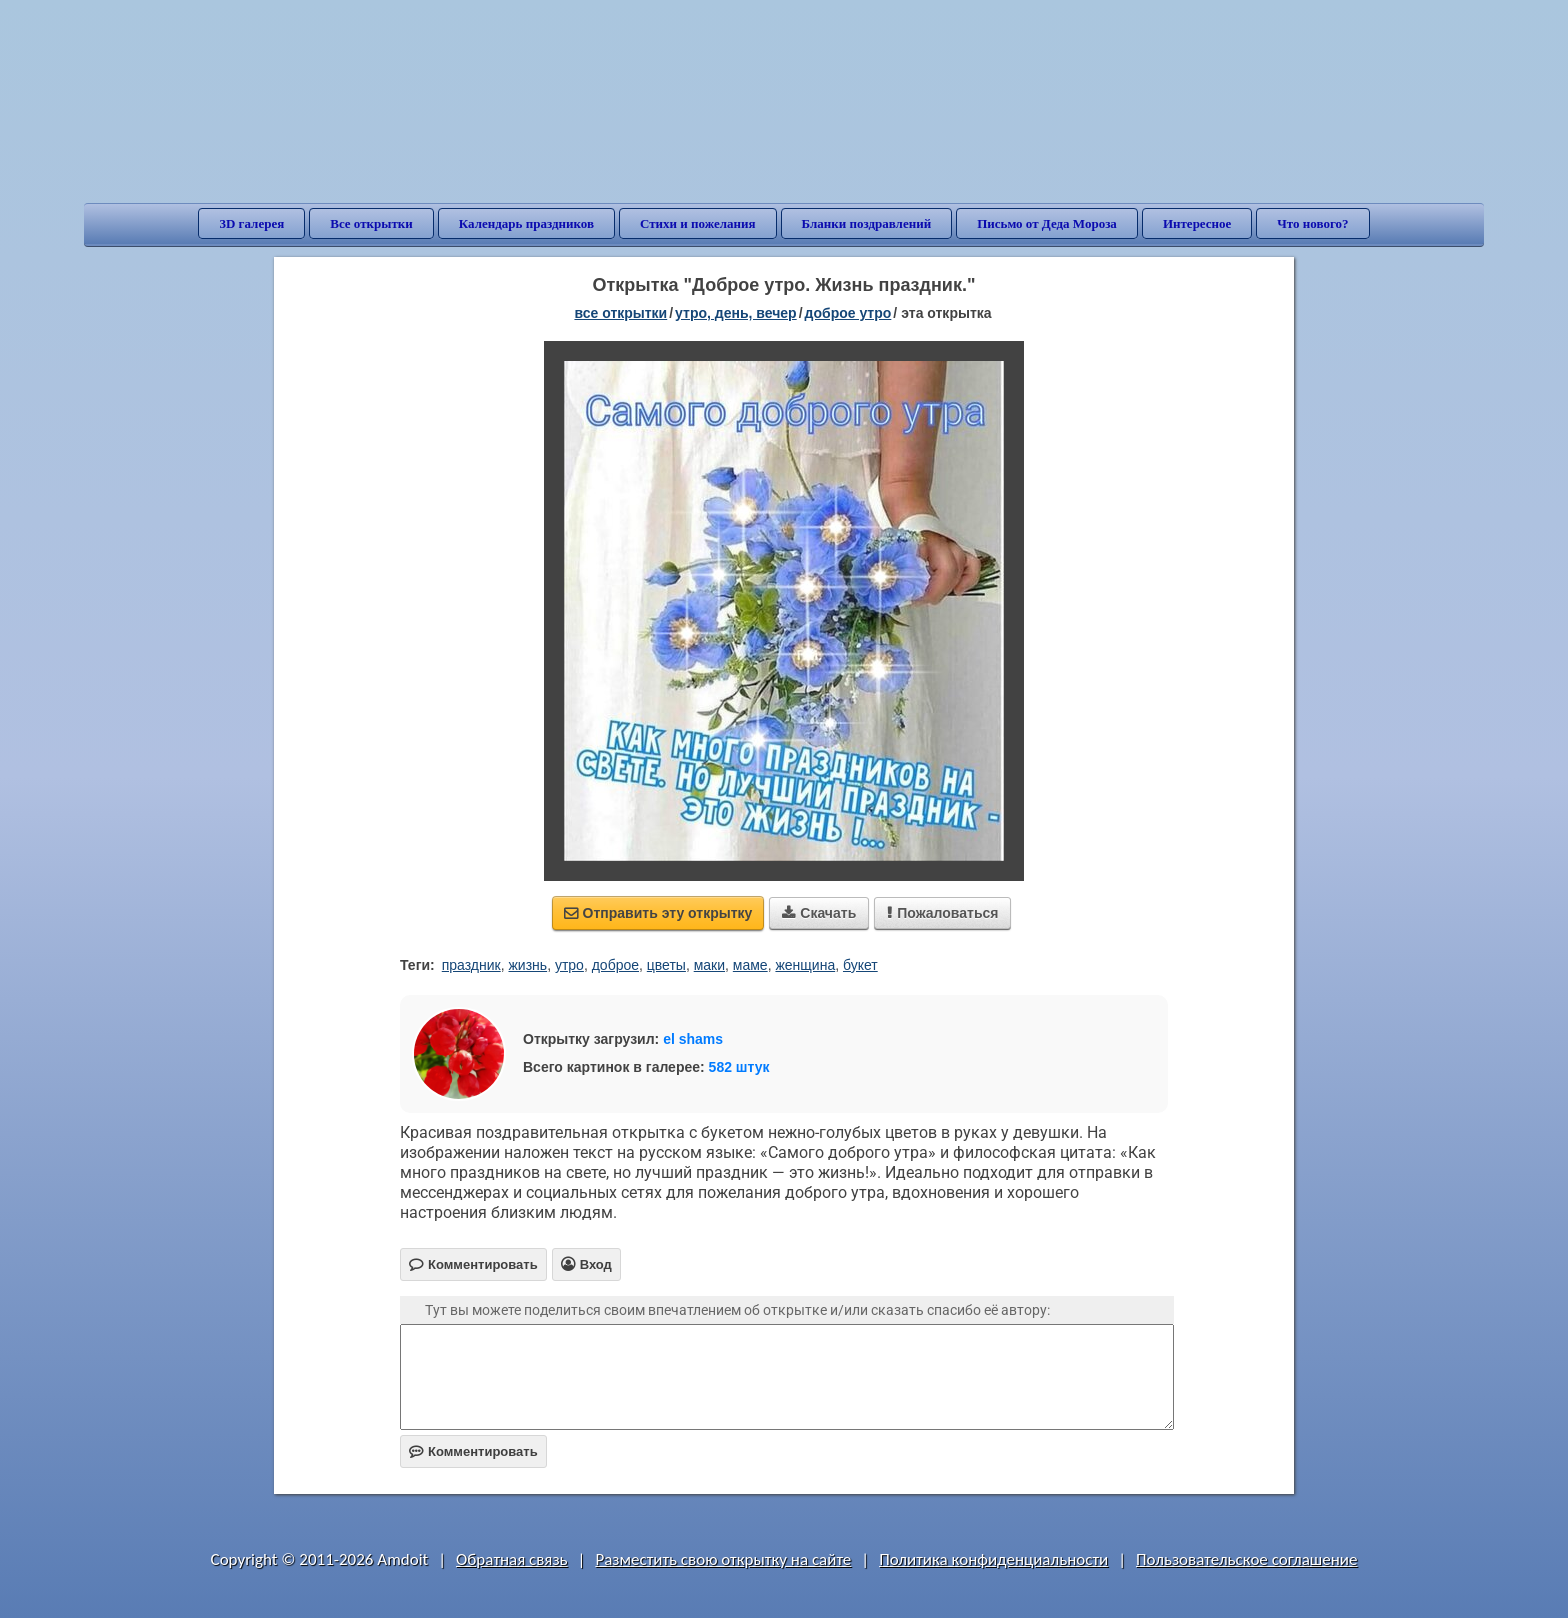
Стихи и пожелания (698, 223)
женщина (805, 965)
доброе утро (848, 313)
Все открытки (371, 223)
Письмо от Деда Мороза (1047, 223)
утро (569, 965)
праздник (471, 965)
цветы (666, 965)
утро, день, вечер (736, 313)
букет (860, 965)
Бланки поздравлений (867, 223)
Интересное (1197, 223)
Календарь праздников (526, 223)
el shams (693, 1039)
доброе (615, 965)
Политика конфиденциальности (993, 1559)
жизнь (527, 965)
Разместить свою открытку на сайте (723, 1559)
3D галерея (251, 223)
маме (750, 965)
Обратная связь (512, 1559)
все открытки (620, 313)
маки (709, 965)
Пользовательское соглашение (1246, 1559)
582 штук (739, 1067)
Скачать (819, 913)
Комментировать (473, 1451)
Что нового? (1312, 223)
